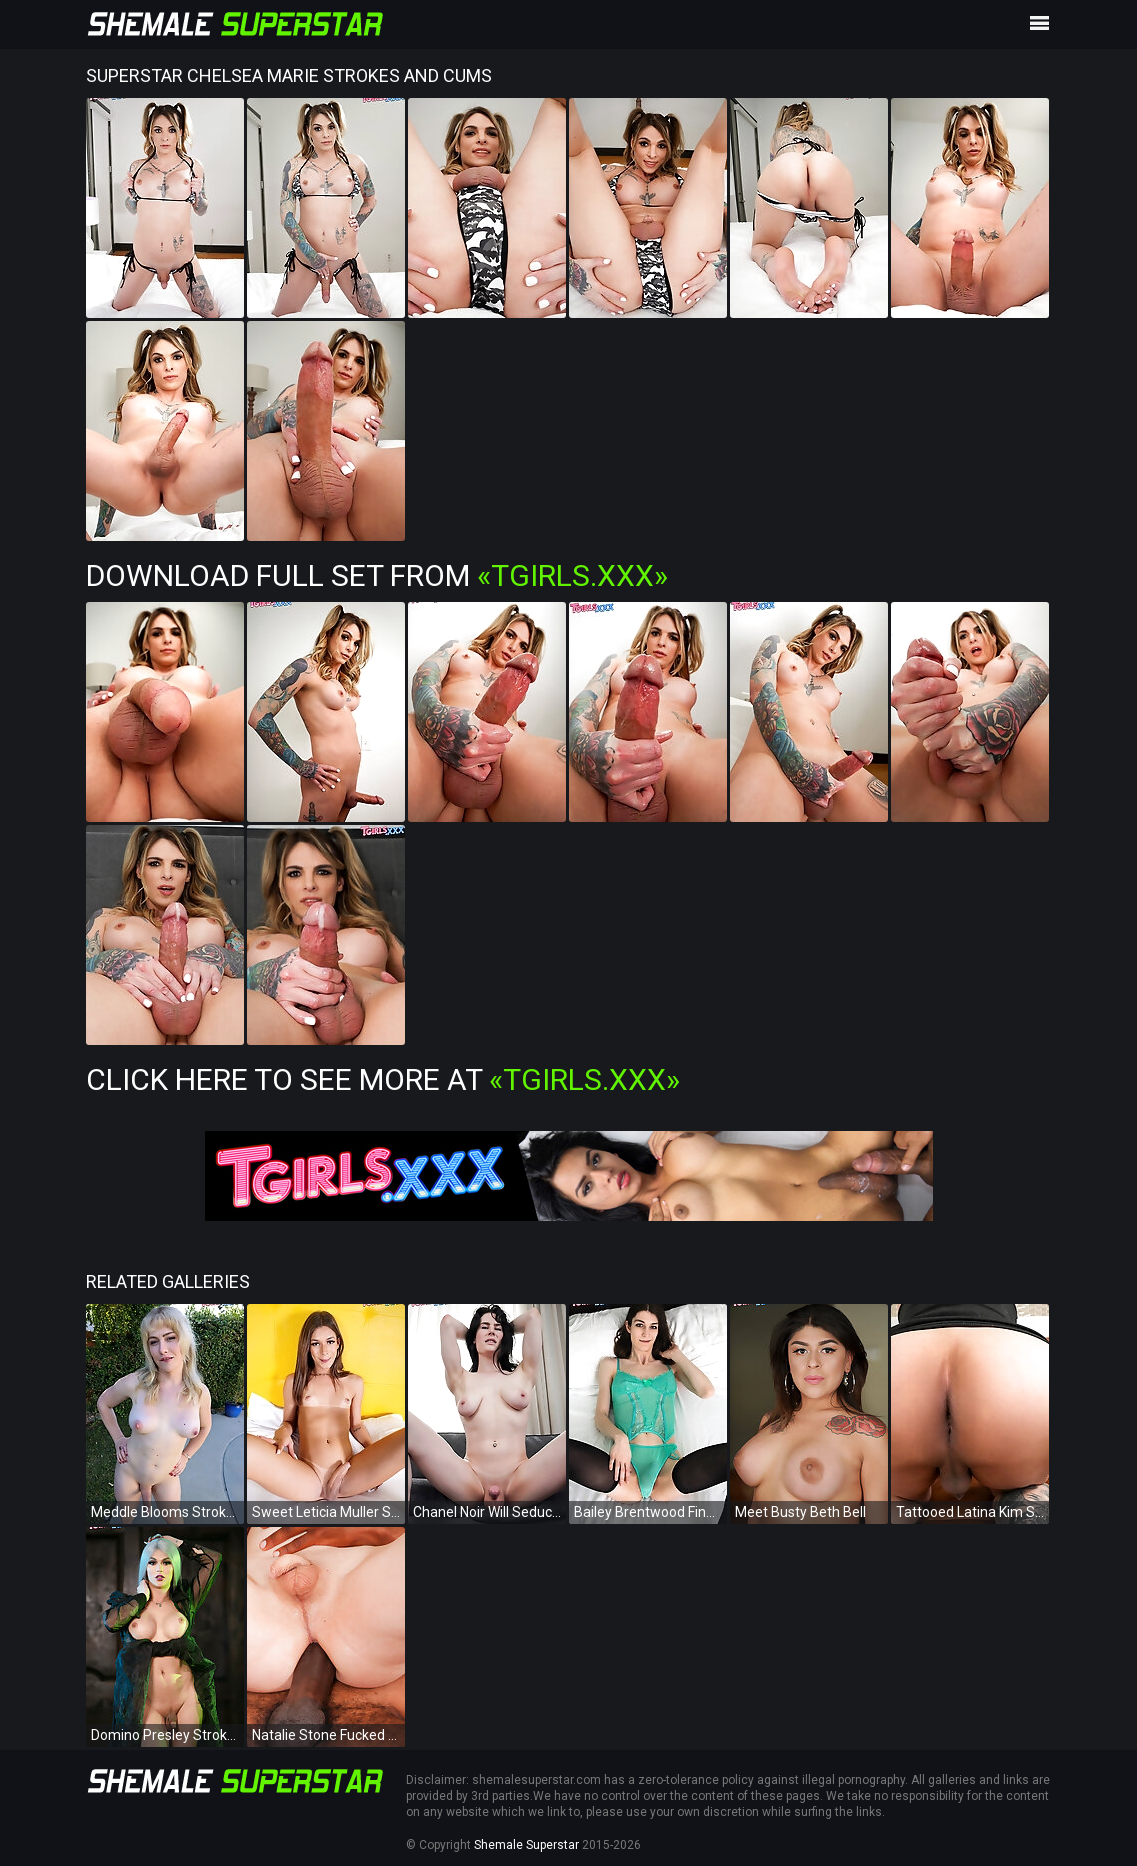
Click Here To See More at (383, 1079)
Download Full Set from (377, 575)
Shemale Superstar (526, 1845)
